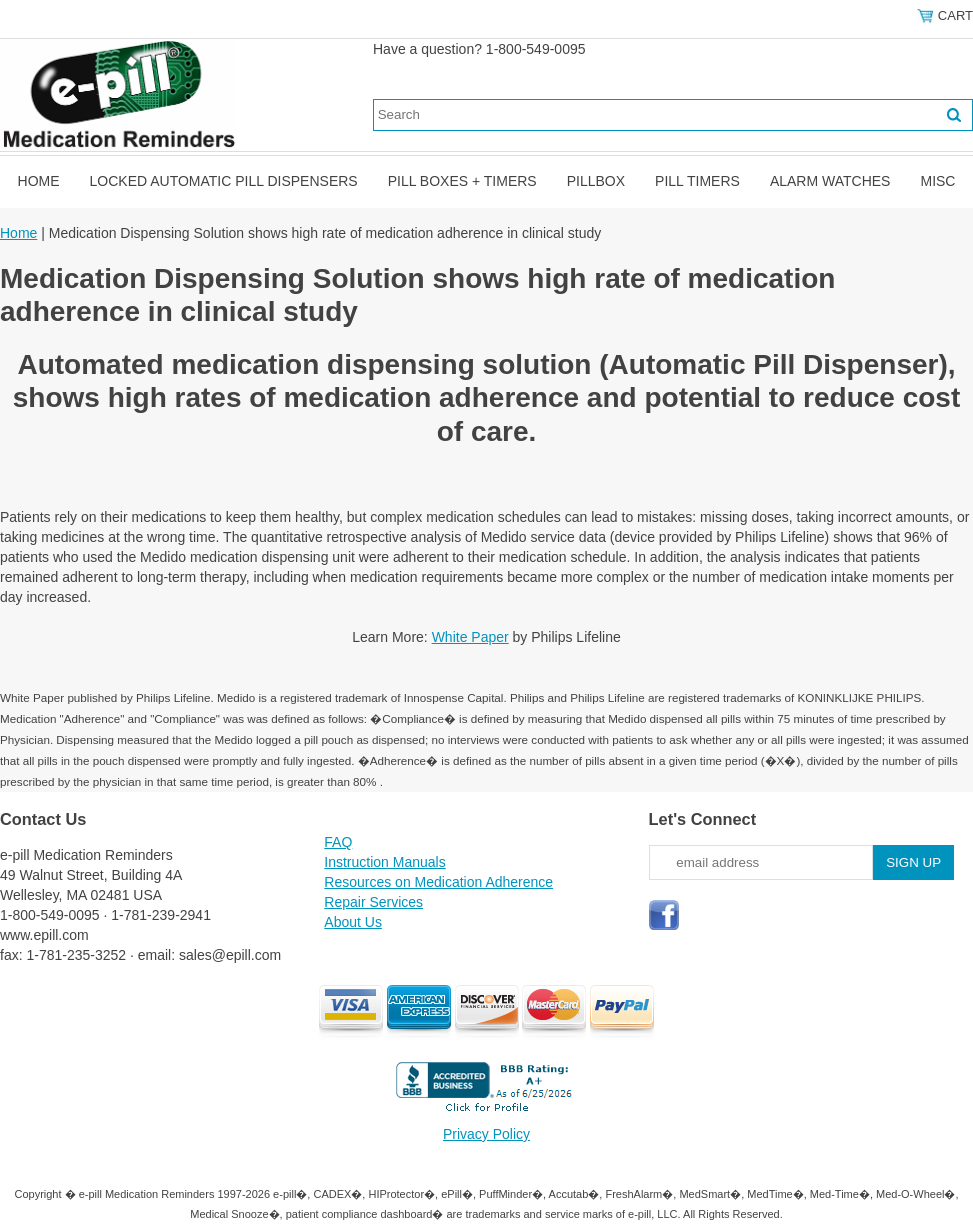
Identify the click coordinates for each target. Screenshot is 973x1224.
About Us (353, 922)
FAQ (338, 842)
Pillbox (596, 181)
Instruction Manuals (384, 862)
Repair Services (373, 902)
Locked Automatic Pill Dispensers (224, 181)
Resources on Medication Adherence (438, 882)
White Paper (470, 637)
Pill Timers (697, 181)
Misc (937, 181)
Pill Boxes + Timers (462, 181)
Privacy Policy (486, 1134)
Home (39, 181)
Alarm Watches (830, 181)
